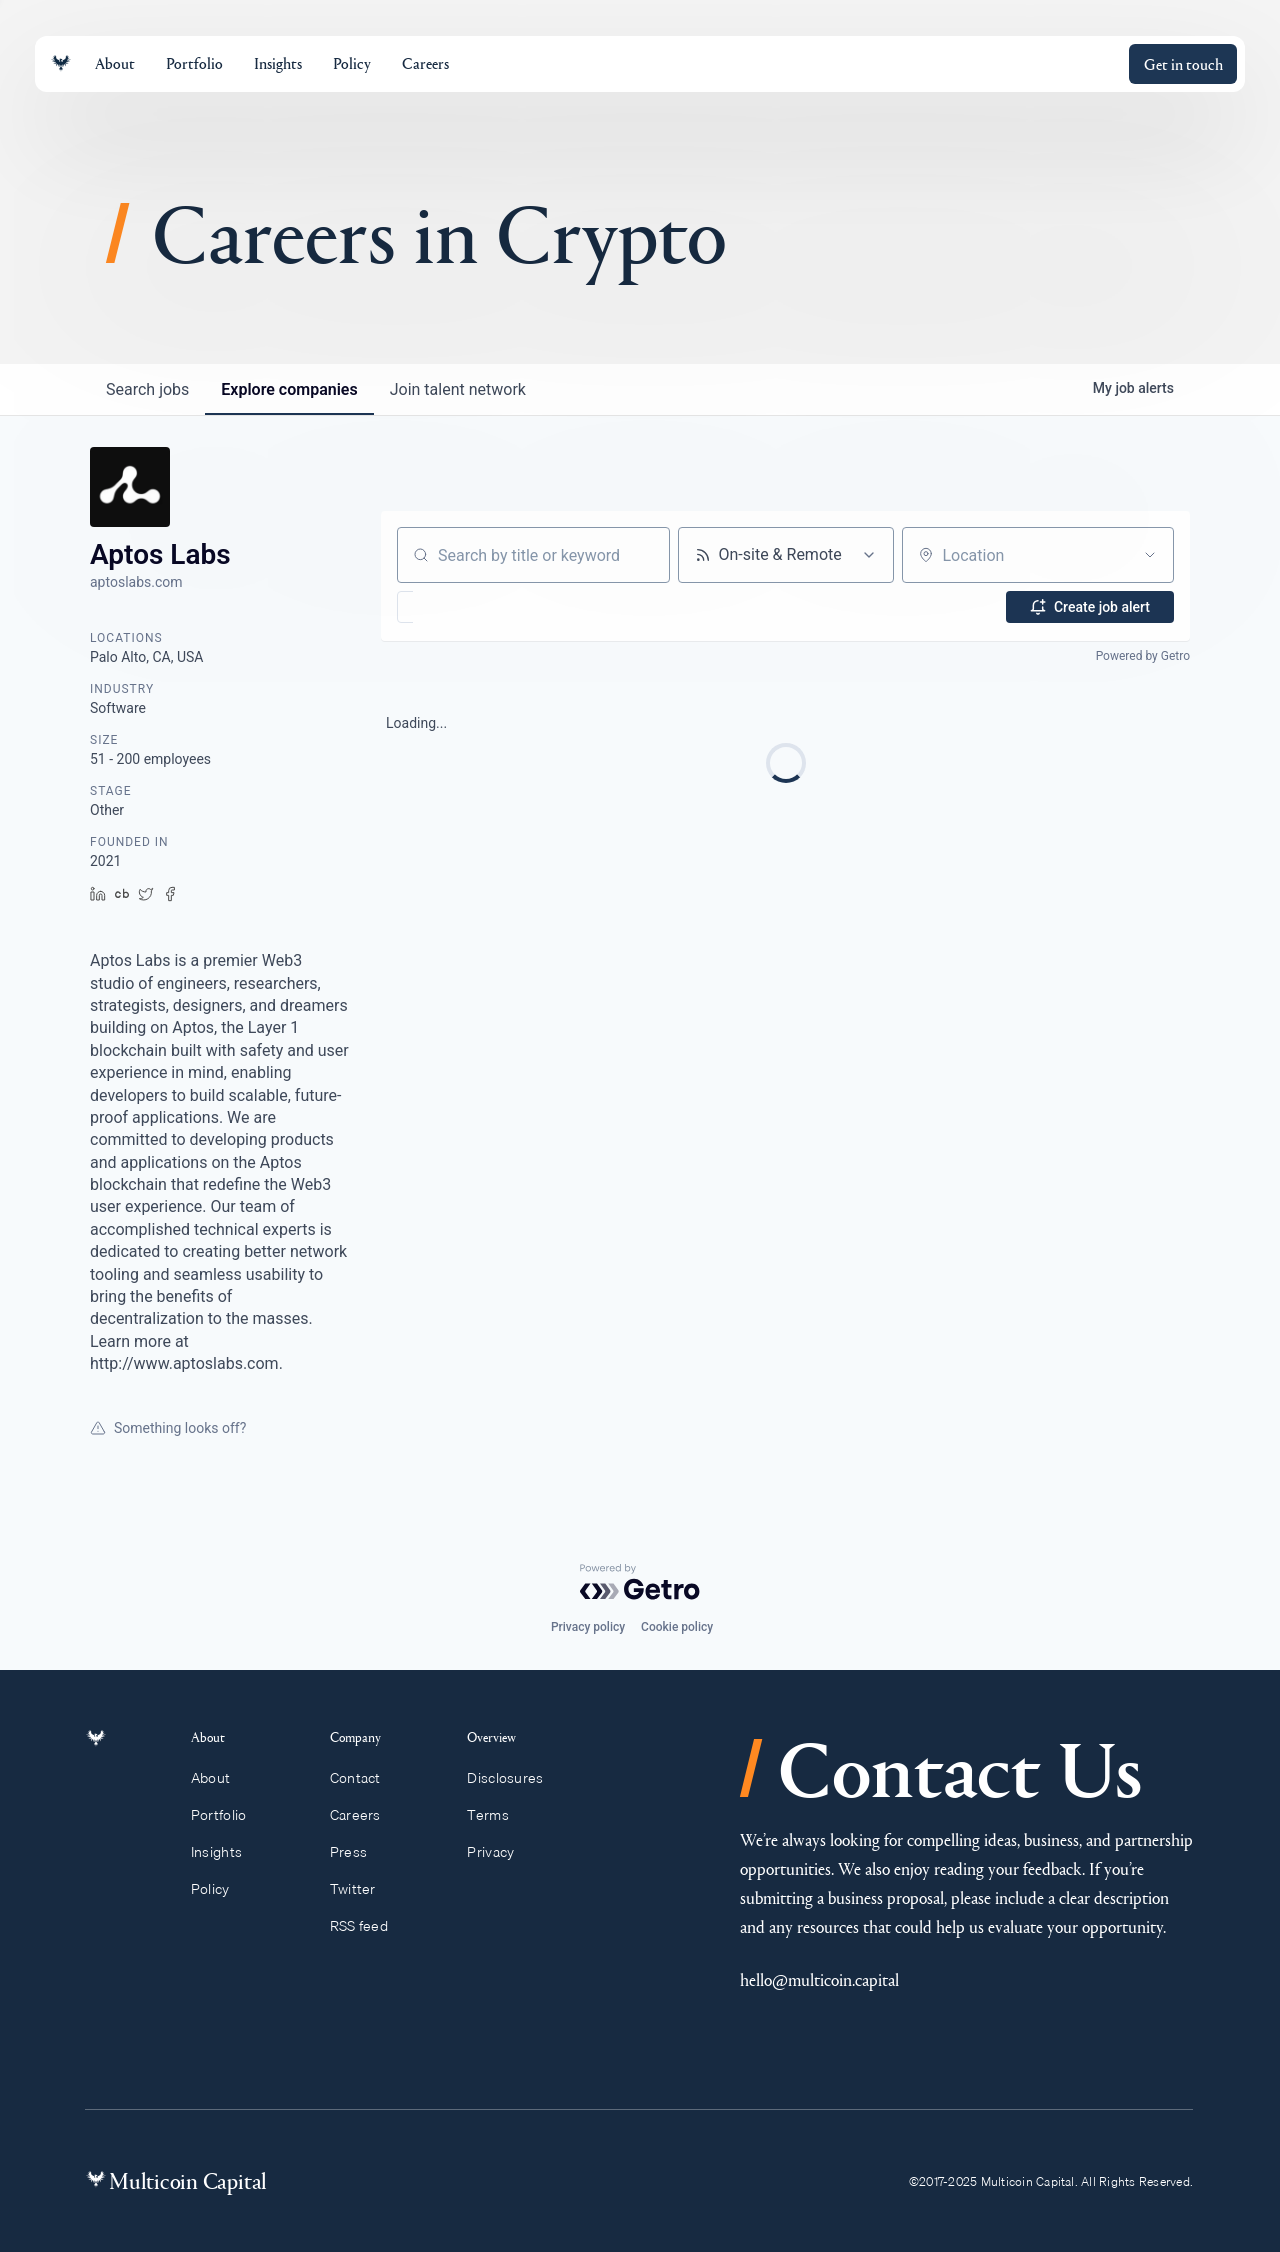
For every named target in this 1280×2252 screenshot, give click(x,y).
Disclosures (514, 1778)
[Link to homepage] (61, 63)
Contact (364, 1778)
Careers (364, 1815)
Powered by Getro (1143, 656)
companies (289, 389)
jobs (147, 389)
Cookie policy (677, 1627)
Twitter (362, 1889)
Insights (228, 1852)
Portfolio (230, 1815)
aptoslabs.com (136, 582)
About (222, 1778)
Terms (497, 1815)
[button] (463, 607)
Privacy (499, 1852)
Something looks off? (168, 1428)
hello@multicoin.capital (819, 1979)
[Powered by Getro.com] (640, 1582)
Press (358, 1852)
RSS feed (368, 1926)
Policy (221, 1889)
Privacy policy (588, 1627)
